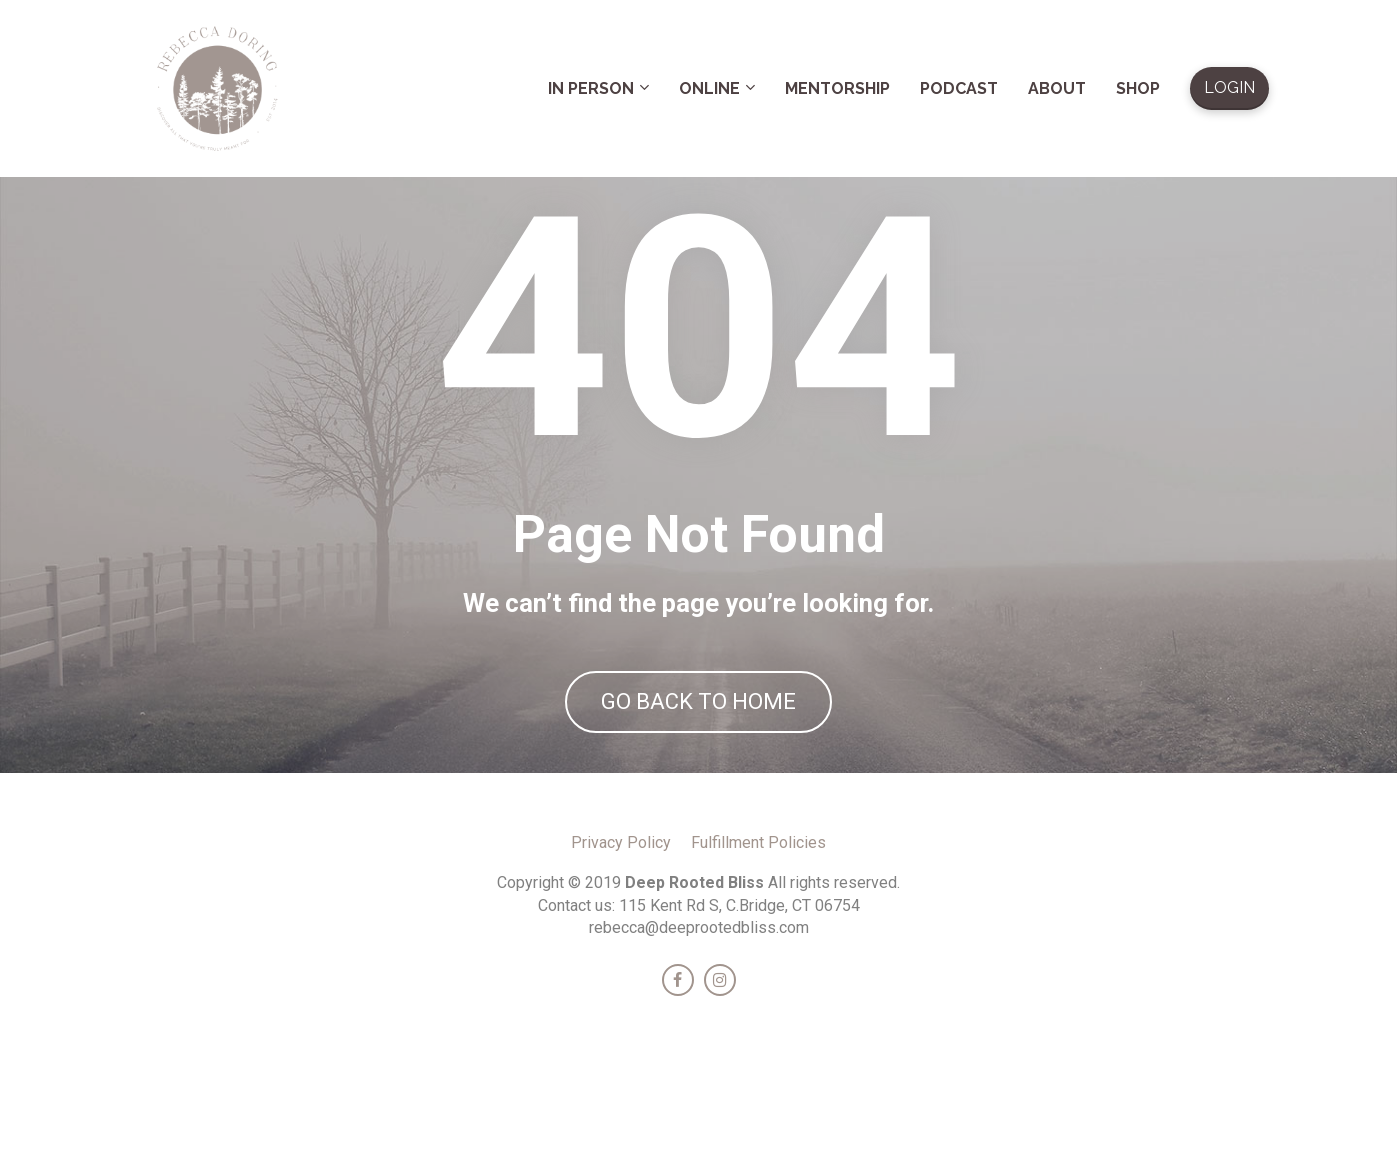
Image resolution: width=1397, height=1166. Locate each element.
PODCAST (959, 88)
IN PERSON (591, 88)
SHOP (1138, 88)
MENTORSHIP (837, 88)
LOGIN (1229, 87)
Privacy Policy (621, 966)
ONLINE (709, 88)
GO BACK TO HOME (698, 764)
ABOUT (1057, 88)
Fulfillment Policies (758, 966)
